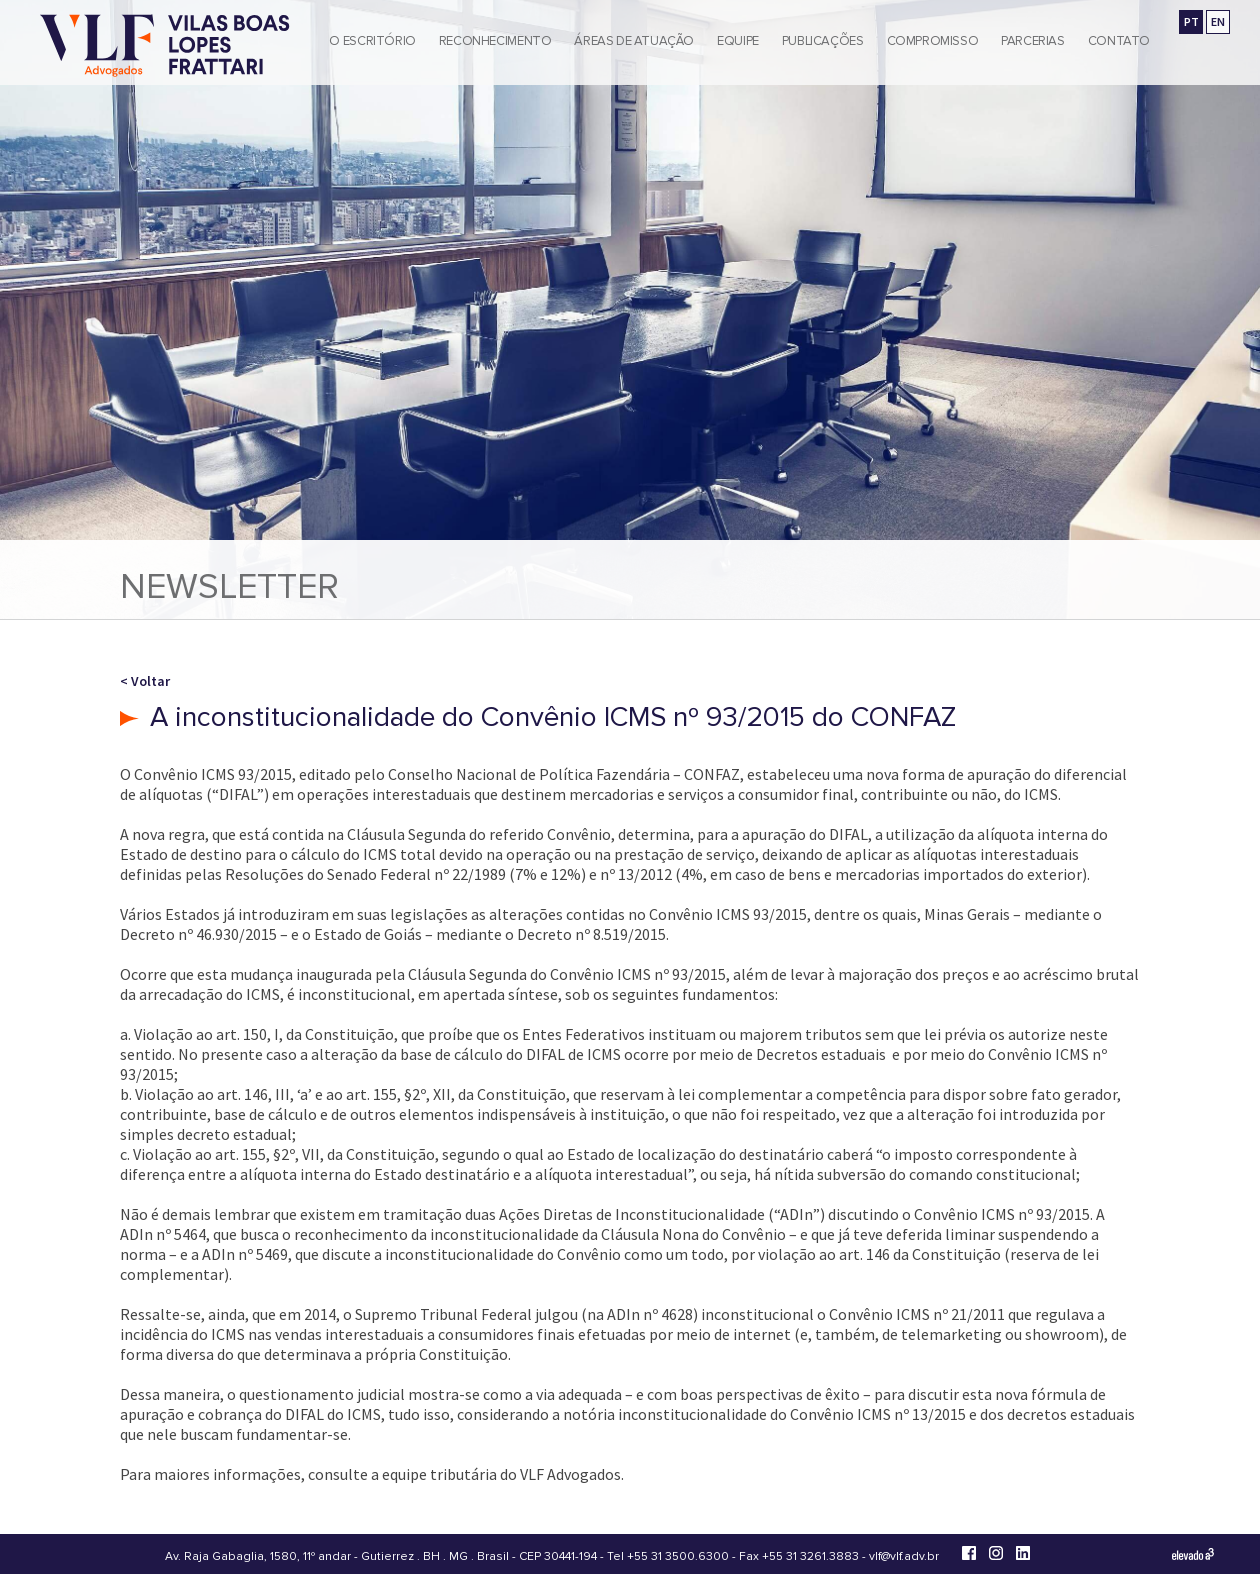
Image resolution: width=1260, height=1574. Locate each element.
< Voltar (145, 681)
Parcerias (1033, 41)
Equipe (738, 41)
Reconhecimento (495, 41)
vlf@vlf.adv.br (904, 1556)
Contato (1119, 41)
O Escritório (372, 41)
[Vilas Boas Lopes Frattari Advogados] (165, 47)
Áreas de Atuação (634, 41)
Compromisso (933, 41)
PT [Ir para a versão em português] (1191, 21)
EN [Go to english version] (1218, 21)
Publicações (823, 41)
